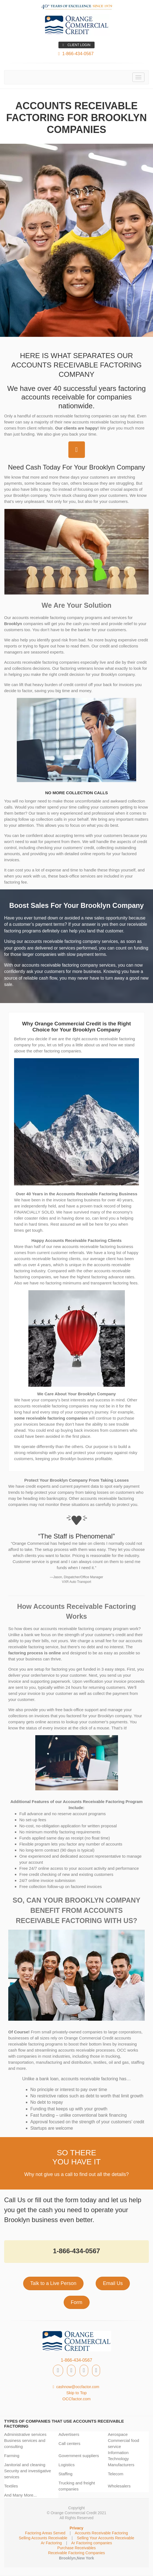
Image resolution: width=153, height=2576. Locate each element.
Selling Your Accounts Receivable (105, 2538)
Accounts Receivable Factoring (101, 2533)
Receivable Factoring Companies (76, 2553)
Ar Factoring (51, 2543)
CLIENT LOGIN (76, 45)
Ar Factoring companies (91, 2543)
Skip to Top (76, 2392)
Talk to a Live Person (53, 2283)
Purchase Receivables (76, 2548)
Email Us (113, 2283)
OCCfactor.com (76, 2398)
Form (76, 2302)
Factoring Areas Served (45, 2533)
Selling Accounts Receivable (43, 2538)
